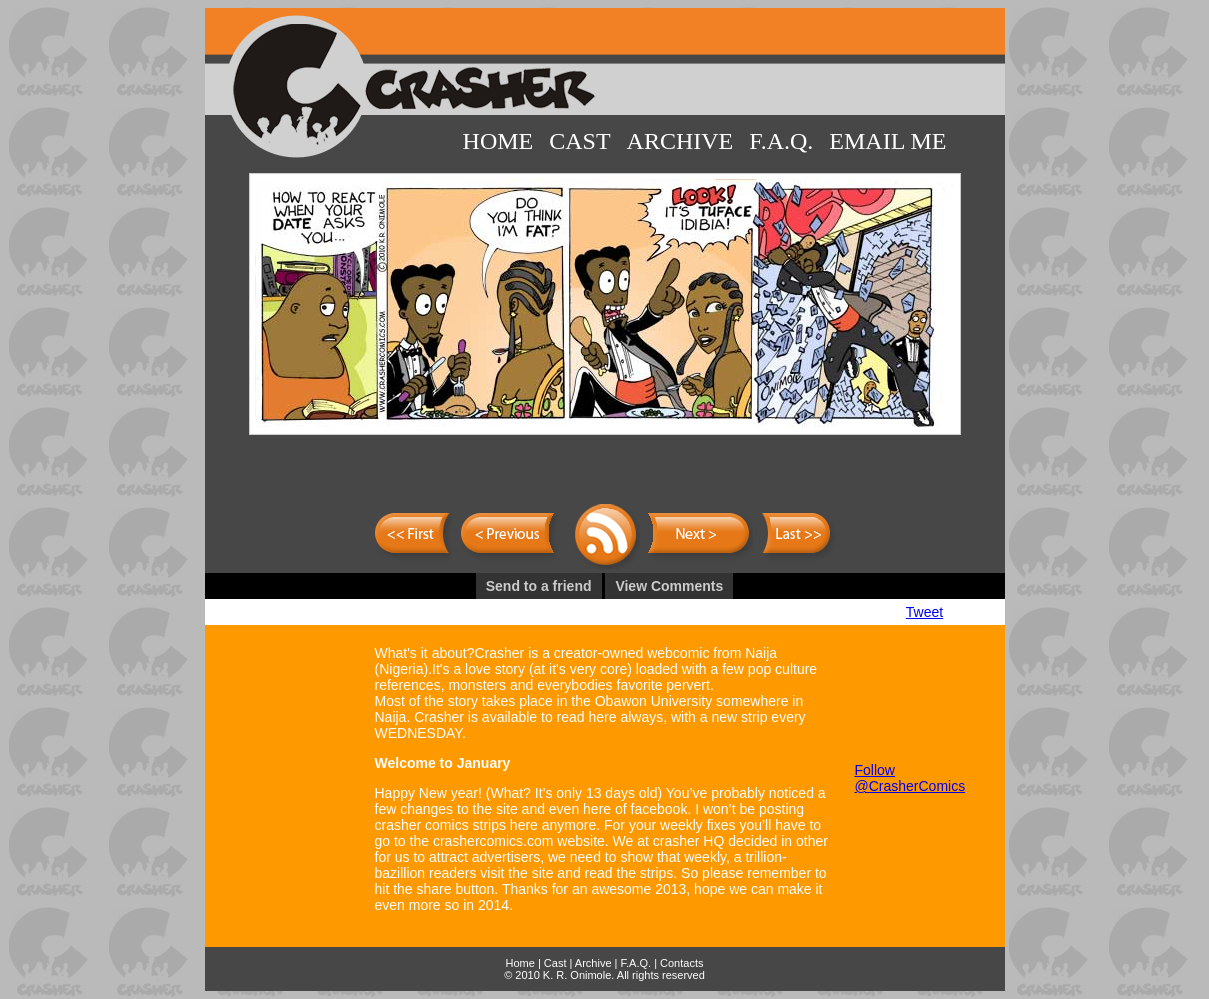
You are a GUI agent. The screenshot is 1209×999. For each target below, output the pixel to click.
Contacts (681, 963)
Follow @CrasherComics (910, 778)
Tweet (924, 612)
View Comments (669, 586)
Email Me (887, 141)
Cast (579, 141)
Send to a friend (539, 586)
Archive (680, 141)
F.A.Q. (781, 141)
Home (498, 141)
